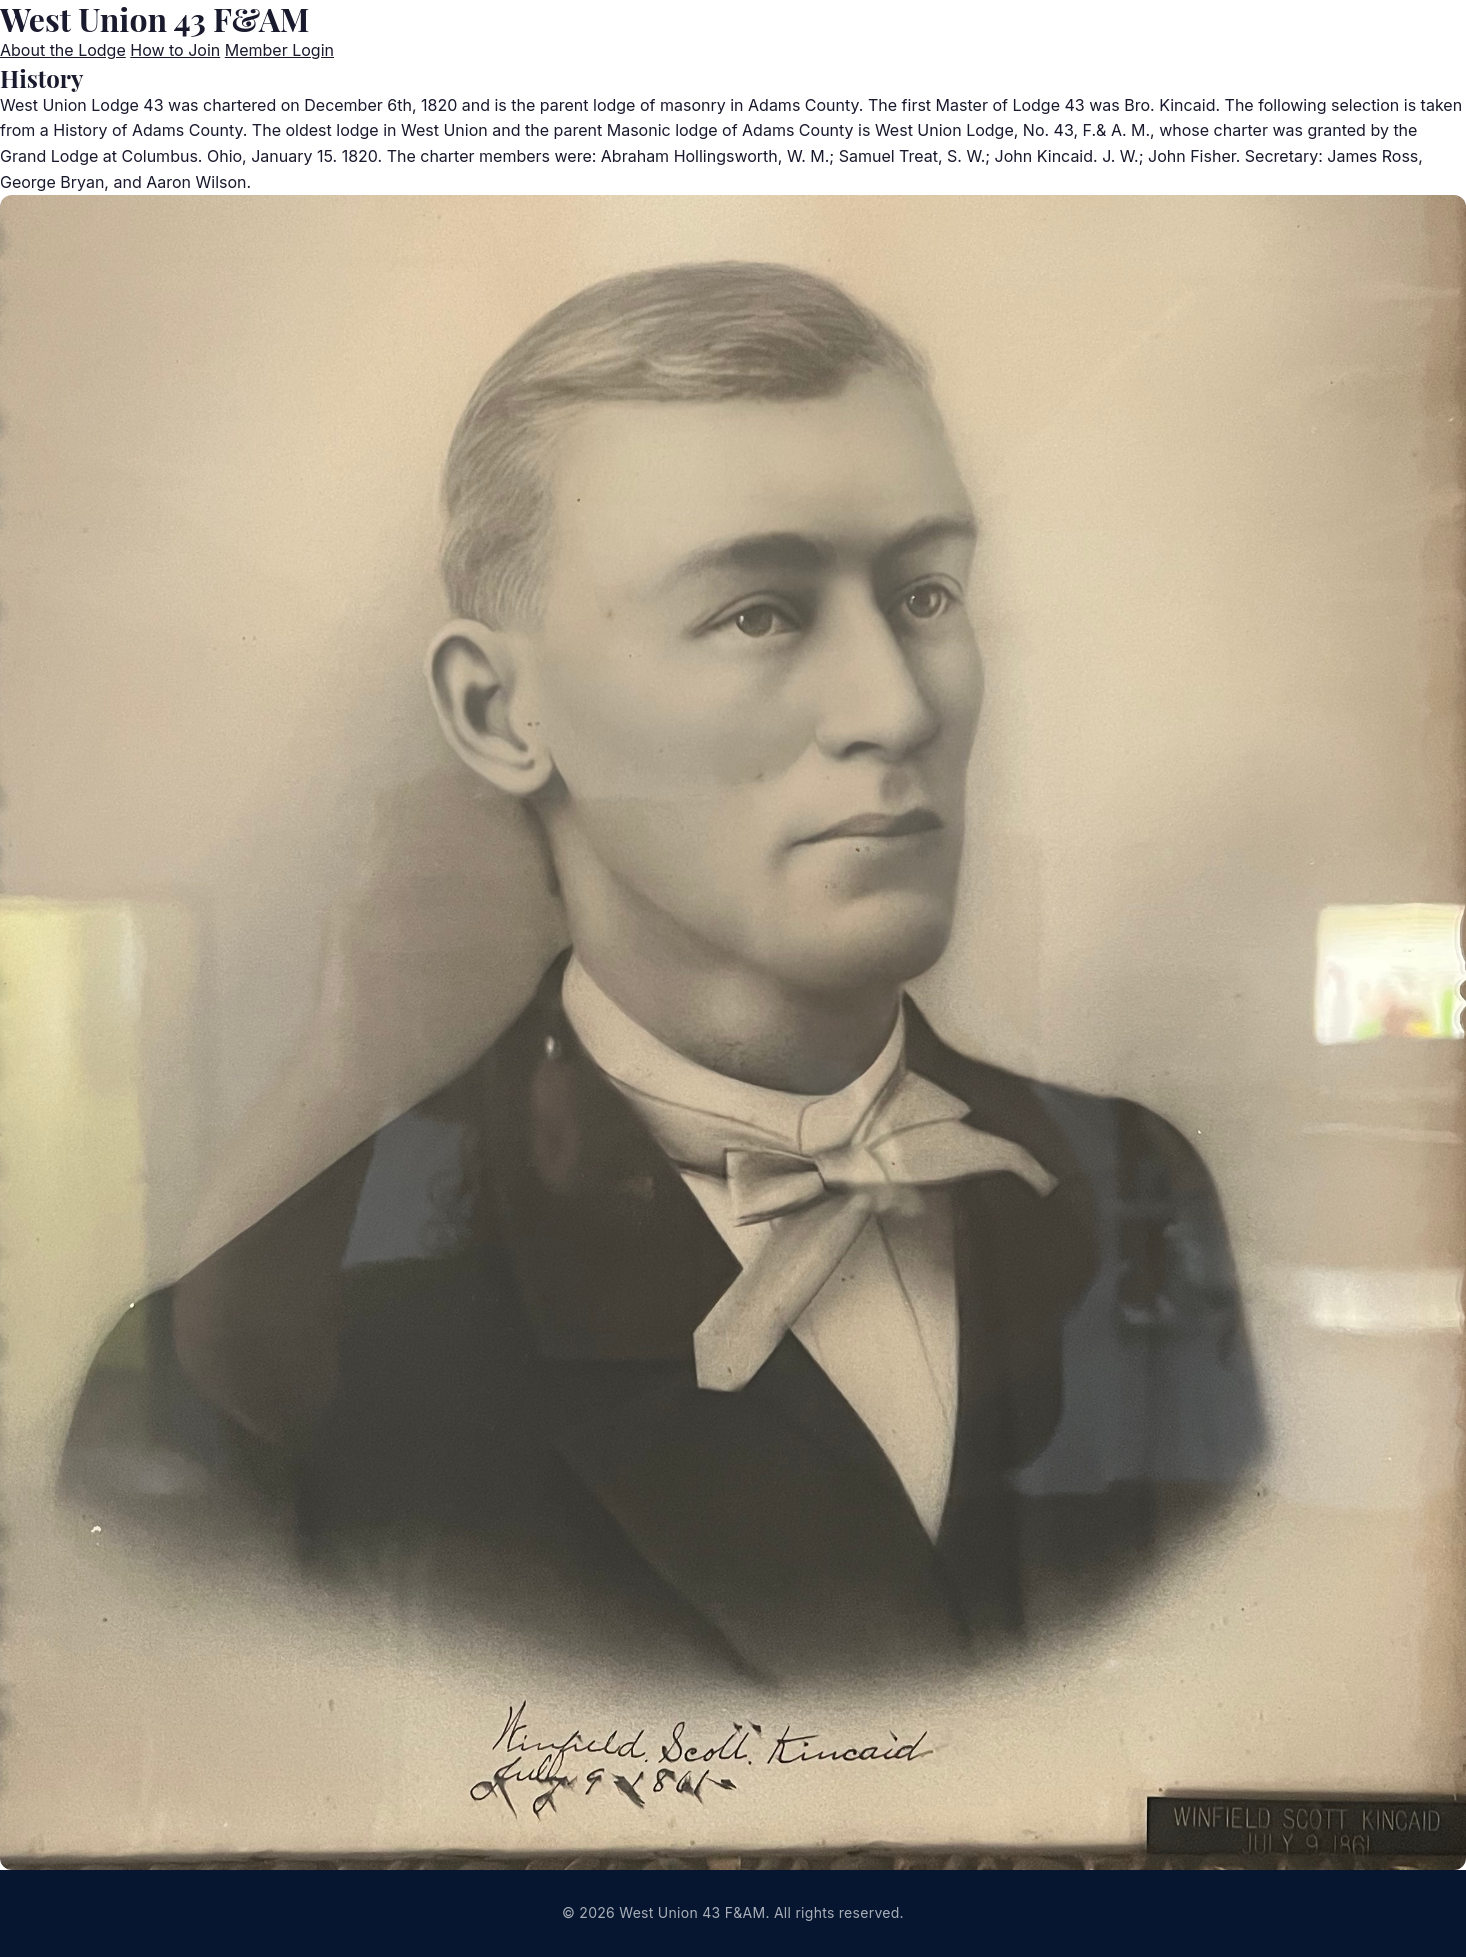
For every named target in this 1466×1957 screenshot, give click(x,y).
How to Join (175, 50)
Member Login (279, 50)
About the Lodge (63, 50)
